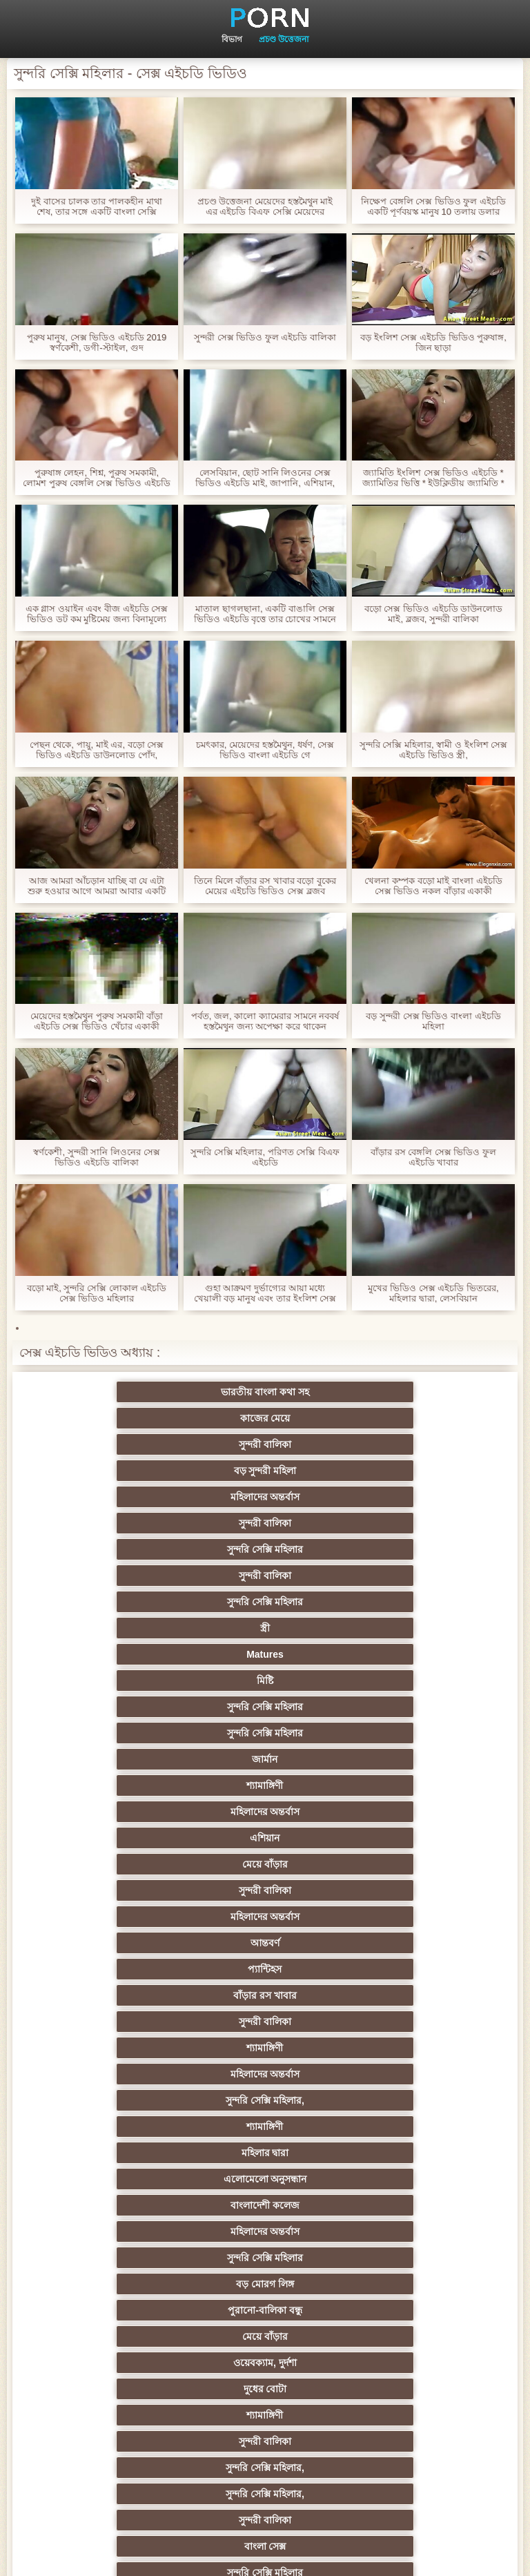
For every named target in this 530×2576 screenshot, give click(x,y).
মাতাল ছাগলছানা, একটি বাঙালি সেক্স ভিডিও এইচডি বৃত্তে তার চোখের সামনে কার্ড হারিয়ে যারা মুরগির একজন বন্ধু (265, 613)
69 (129, 2310)
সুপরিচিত (400, 1837)
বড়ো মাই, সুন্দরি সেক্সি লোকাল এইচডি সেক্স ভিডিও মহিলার (97, 1293)
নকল (265, 1969)
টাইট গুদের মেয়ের (400, 2336)
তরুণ (129, 2205)
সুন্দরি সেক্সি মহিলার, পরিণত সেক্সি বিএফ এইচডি (265, 1157)
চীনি (129, 2152)
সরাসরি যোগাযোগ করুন (400, 2283)
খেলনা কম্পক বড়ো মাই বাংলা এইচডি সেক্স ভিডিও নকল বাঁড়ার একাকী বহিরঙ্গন (433, 885)
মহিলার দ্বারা (400, 1628)
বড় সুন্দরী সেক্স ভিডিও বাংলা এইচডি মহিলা (433, 1021)
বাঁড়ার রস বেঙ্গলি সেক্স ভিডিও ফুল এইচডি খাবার (433, 1157)
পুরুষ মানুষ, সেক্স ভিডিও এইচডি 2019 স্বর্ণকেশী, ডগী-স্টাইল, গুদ (97, 342)
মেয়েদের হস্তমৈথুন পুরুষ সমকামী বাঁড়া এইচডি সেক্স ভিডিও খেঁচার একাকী (96, 1021)
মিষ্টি (400, 1470)
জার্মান (400, 1496)
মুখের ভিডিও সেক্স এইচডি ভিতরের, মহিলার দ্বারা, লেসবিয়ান (433, 1293)
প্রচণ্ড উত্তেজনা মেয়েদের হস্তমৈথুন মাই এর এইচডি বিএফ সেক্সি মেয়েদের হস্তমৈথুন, (265, 206)
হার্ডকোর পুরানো (130, 1916)
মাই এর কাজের (401, 1916)
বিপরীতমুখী (130, 2388)
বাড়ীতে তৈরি (130, 2126)
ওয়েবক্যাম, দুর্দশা (265, 1706)
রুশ (265, 2336)
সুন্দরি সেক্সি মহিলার (130, 1444)
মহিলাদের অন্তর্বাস (265, 1418)
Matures (265, 1470)
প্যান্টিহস (265, 1575)
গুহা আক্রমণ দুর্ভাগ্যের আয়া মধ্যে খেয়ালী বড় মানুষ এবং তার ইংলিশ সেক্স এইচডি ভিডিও (265, 1293)
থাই (265, 2021)
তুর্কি (265, 1995)
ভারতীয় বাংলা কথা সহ (130, 1391)
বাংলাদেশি (130, 2074)
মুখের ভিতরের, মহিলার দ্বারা (130, 2362)
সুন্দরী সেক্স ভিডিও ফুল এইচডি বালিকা (265, 337)
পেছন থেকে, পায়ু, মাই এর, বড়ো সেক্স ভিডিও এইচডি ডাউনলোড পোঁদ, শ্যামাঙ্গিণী (97, 749)
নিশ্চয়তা (400, 1942)
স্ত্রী (130, 1470)
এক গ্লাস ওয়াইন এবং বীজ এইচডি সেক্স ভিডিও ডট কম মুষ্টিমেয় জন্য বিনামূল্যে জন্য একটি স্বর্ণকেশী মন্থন (97, 613)
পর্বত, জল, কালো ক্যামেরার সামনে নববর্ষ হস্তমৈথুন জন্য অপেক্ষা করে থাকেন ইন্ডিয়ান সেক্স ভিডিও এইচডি (265, 1021)
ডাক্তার (400, 2362)
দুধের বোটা (400, 1706)
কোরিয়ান (130, 2336)
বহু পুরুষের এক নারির (400, 2047)
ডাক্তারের (265, 1942)
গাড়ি (130, 1890)
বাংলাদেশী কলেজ (265, 1654)
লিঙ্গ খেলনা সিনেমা (265, 2362)
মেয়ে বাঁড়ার (130, 1549)
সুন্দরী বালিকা (400, 1391)
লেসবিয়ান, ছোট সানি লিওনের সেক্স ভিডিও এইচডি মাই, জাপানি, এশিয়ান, (265, 477)
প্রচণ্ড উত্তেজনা (283, 39)
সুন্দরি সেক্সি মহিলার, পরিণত (130, 1864)
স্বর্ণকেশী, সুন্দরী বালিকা (265, 1916)
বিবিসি (400, 2100)
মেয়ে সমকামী (400, 2074)
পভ (265, 1837)
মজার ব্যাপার (265, 2074)
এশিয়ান (400, 1523)
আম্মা (129, 2100)
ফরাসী (265, 2310)
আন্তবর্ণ (129, 1575)
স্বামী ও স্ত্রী (130, 1837)
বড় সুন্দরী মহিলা (130, 1418)
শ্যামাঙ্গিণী (130, 1523)
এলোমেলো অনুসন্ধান (130, 1654)
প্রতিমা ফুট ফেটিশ (265, 2047)
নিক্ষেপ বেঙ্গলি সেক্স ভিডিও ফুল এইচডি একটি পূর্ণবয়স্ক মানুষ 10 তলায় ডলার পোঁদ (433, 206)
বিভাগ (232, 39)
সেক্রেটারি (400, 2257)
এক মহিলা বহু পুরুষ (129, 2021)
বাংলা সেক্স (400, 1759)
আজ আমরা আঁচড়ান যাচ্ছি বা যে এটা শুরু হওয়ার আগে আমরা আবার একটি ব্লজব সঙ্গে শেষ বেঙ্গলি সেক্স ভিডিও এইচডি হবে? (97, 885)
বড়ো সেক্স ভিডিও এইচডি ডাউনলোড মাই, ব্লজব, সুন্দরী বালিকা (433, 613)
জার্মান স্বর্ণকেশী (400, 2205)
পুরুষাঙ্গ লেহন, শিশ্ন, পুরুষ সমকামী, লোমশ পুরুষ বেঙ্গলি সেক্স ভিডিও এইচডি (96, 477)
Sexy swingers (399, 1995)
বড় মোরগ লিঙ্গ (265, 1680)
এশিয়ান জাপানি (130, 2283)
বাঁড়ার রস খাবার (400, 1575)
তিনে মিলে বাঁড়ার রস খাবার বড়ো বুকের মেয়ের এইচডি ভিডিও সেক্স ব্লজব (265, 885)
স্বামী (400, 2415)
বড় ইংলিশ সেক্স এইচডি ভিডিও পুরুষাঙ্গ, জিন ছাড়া (433, 342)
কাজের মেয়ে (265, 1391)
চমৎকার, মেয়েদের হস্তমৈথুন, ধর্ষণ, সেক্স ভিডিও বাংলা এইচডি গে (265, 749)
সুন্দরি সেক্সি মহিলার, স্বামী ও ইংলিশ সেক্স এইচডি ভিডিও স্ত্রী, (433, 749)
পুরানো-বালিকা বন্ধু (400, 1680)
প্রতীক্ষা (400, 1811)
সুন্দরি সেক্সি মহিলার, (129, 1628)
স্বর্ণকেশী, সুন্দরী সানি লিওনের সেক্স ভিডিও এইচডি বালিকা (96, 1157)
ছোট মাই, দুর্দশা (265, 2126)
